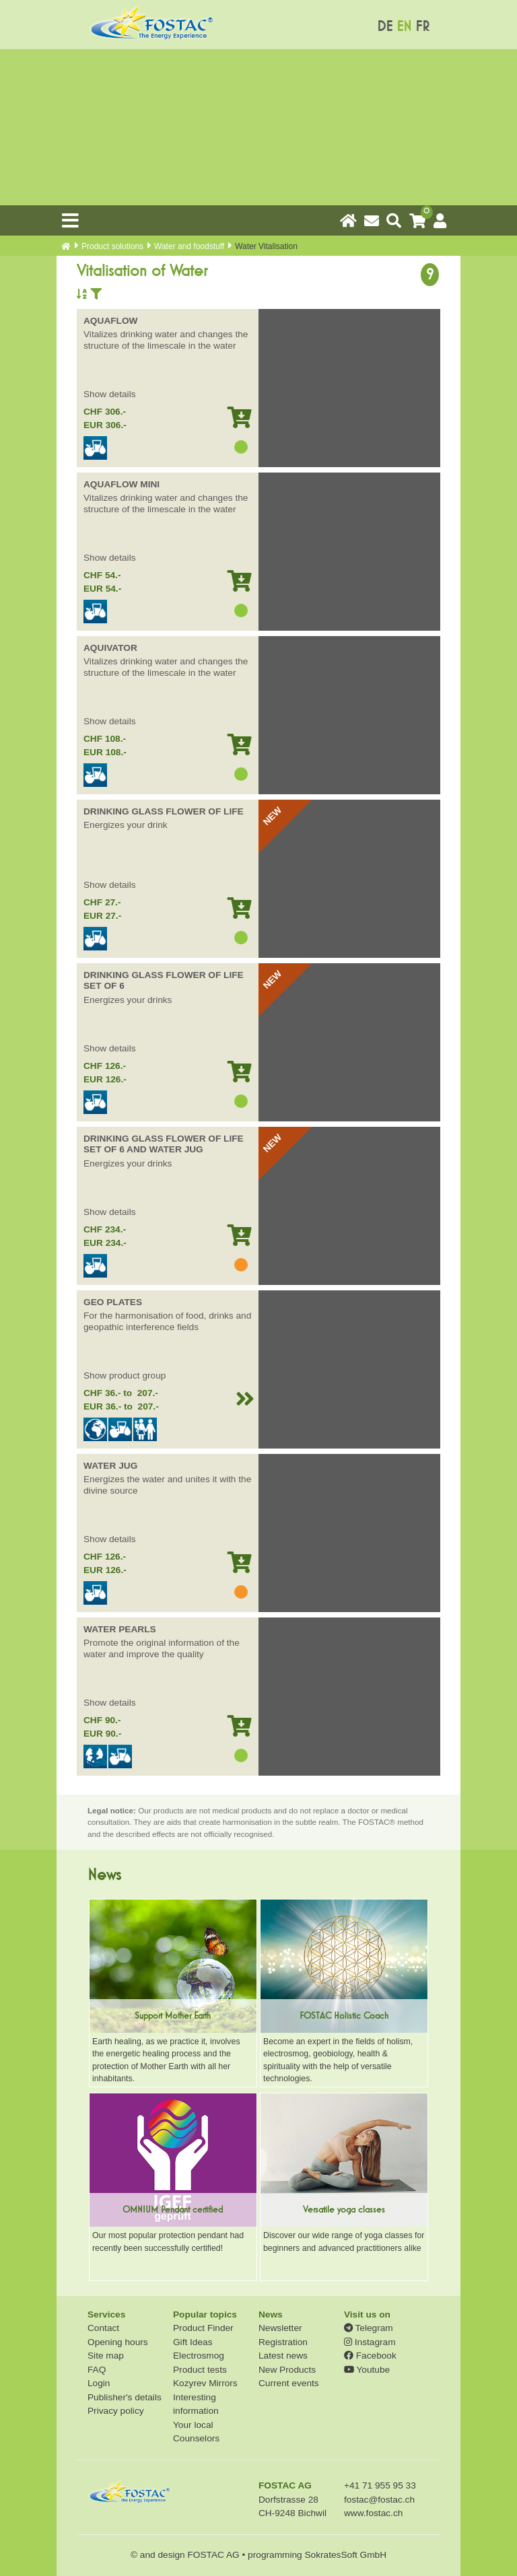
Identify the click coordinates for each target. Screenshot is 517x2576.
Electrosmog (198, 2356)
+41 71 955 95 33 (380, 2485)
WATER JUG (110, 1466)
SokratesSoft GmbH (345, 2555)
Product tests (200, 2370)
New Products (287, 2370)
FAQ (97, 2370)
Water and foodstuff (189, 246)
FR (422, 26)
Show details (109, 394)
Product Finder (203, 2328)
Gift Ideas (193, 2342)
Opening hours (118, 2342)
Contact (103, 2328)
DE (384, 26)
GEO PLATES (112, 1302)
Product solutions (112, 246)
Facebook (370, 2356)
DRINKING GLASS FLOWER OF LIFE (163, 811)
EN (404, 26)
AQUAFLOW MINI (121, 484)
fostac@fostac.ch (379, 2500)
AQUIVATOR (110, 648)
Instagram (370, 2342)
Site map (106, 2356)
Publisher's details (125, 2397)
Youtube (367, 2370)
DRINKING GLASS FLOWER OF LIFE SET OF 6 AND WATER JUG (163, 1144)
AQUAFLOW (110, 321)
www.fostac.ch (373, 2513)
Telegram (368, 2328)
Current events (288, 2383)
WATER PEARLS (119, 1629)
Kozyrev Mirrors (205, 2383)
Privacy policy (116, 2411)
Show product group (124, 1375)
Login (99, 2383)
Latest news (283, 2356)
